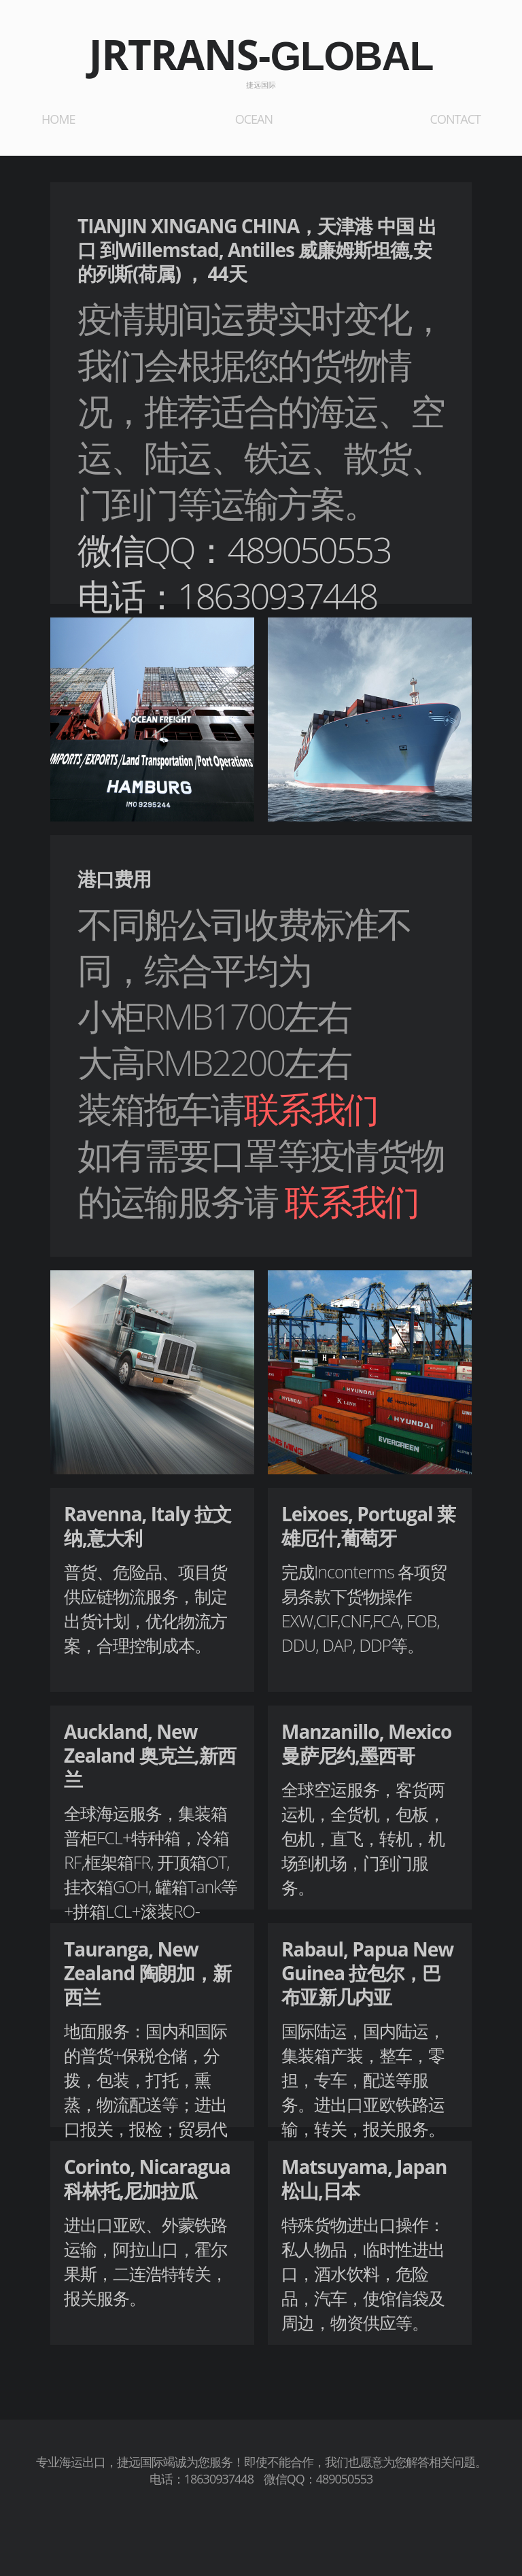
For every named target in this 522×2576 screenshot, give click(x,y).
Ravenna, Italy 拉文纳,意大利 (147, 1525)
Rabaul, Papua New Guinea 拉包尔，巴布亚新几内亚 (367, 1973)
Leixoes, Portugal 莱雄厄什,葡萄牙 (368, 1525)
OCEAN (254, 119)
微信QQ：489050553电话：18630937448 (234, 572)
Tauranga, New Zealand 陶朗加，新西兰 (147, 1973)
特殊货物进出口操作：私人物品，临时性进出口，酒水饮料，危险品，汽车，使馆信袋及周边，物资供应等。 (363, 2273)
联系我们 (310, 1108)
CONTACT (455, 119)
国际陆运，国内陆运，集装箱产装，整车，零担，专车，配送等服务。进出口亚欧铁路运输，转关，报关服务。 (363, 2079)
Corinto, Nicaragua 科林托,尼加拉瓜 (147, 2178)
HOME (58, 119)
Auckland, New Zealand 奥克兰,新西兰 (150, 1755)
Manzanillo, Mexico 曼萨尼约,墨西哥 (366, 1743)
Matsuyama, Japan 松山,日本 (364, 2178)
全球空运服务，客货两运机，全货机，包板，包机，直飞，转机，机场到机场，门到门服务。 (363, 1838)
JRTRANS (261, 54)
